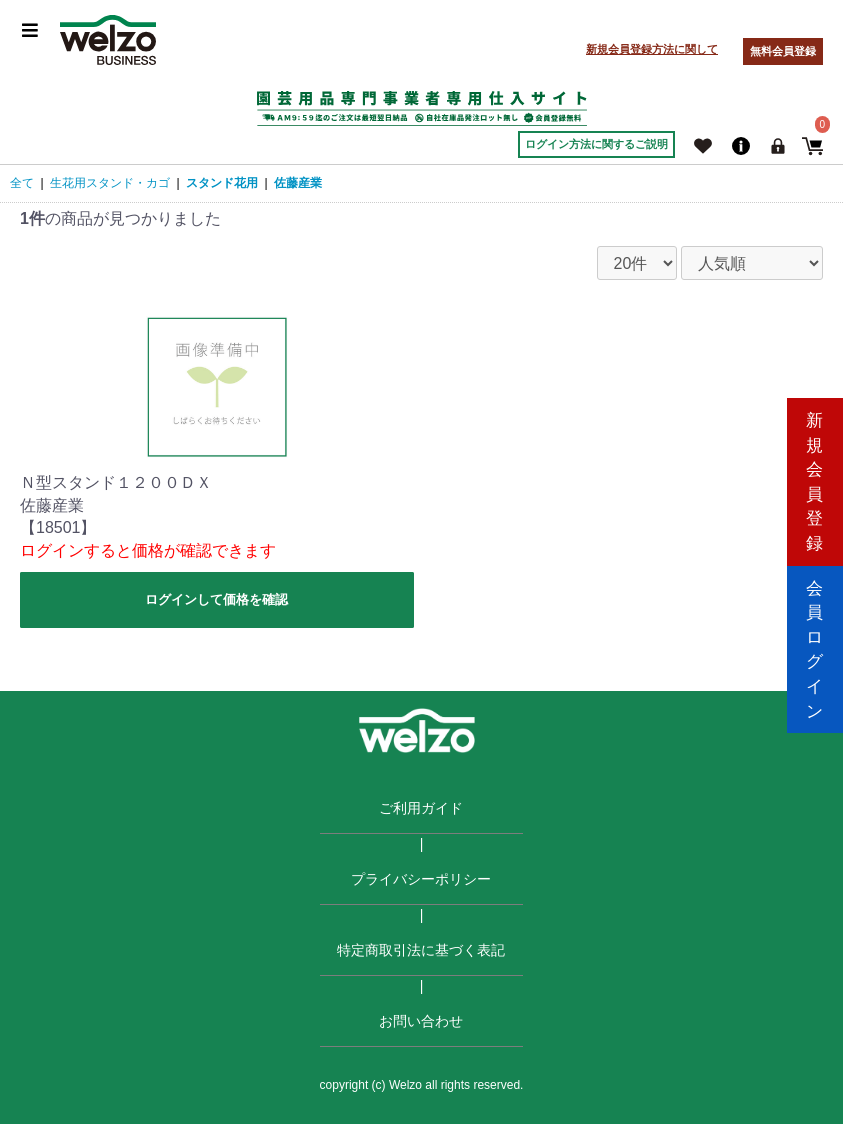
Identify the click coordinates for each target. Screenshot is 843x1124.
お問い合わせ (421, 1021)
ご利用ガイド (421, 808)
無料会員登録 (783, 51)
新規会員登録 (815, 476)
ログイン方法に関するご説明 (596, 144)
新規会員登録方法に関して (652, 49)
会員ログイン (815, 646)
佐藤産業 (298, 183)
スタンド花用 (222, 183)
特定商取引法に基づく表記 (421, 950)
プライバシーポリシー (421, 879)
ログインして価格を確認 (216, 599)
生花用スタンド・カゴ (110, 183)
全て (22, 183)
